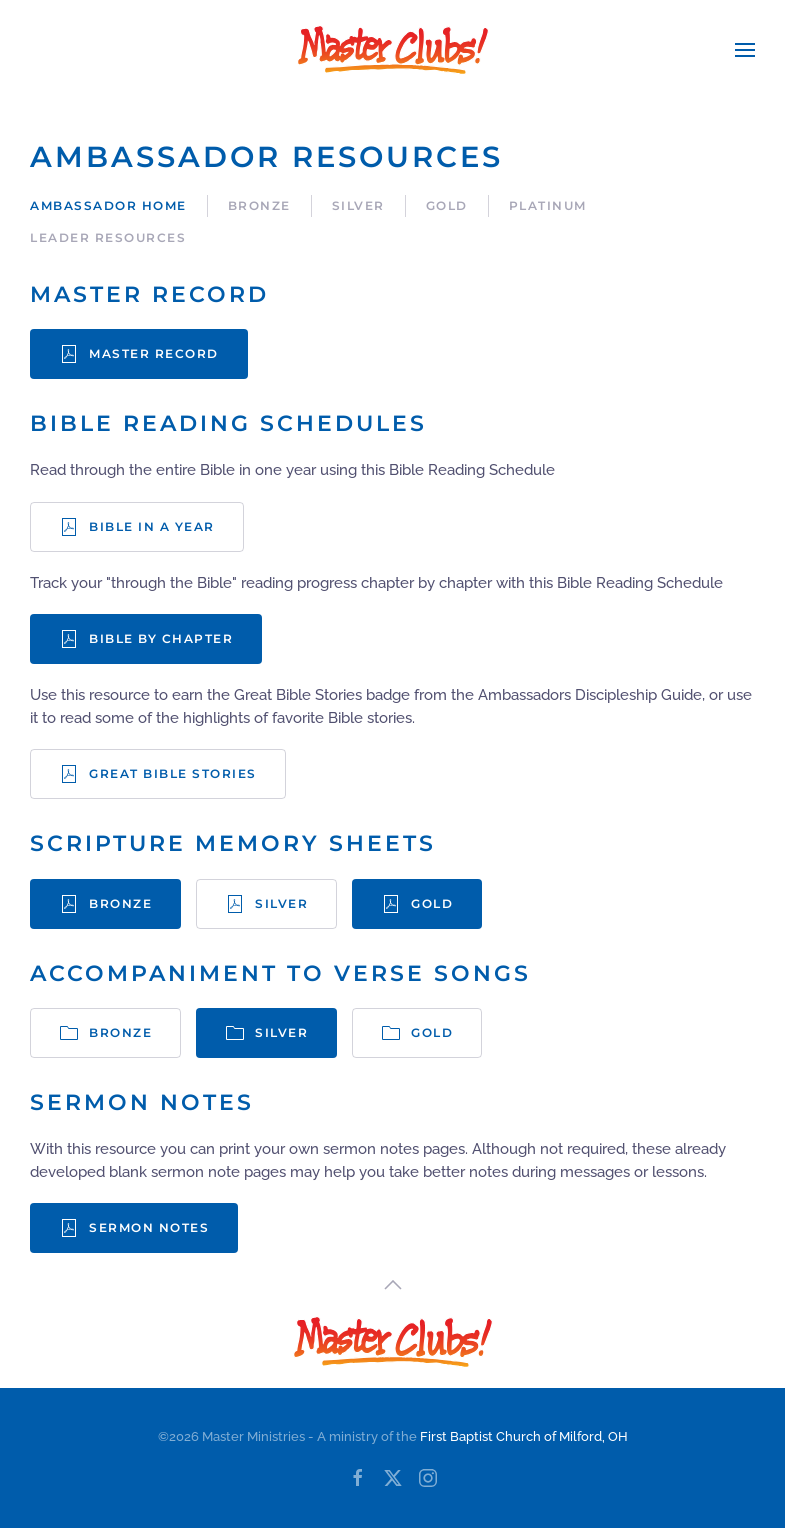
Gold (447, 205)
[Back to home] (393, 50)
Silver (358, 205)
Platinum (548, 205)
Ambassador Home (108, 205)
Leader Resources (108, 237)
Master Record (139, 354)
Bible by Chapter (146, 639)
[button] (745, 50)
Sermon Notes (134, 1228)
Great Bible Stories (158, 774)
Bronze (259, 205)
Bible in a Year (137, 527)
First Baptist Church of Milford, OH (524, 1436)
